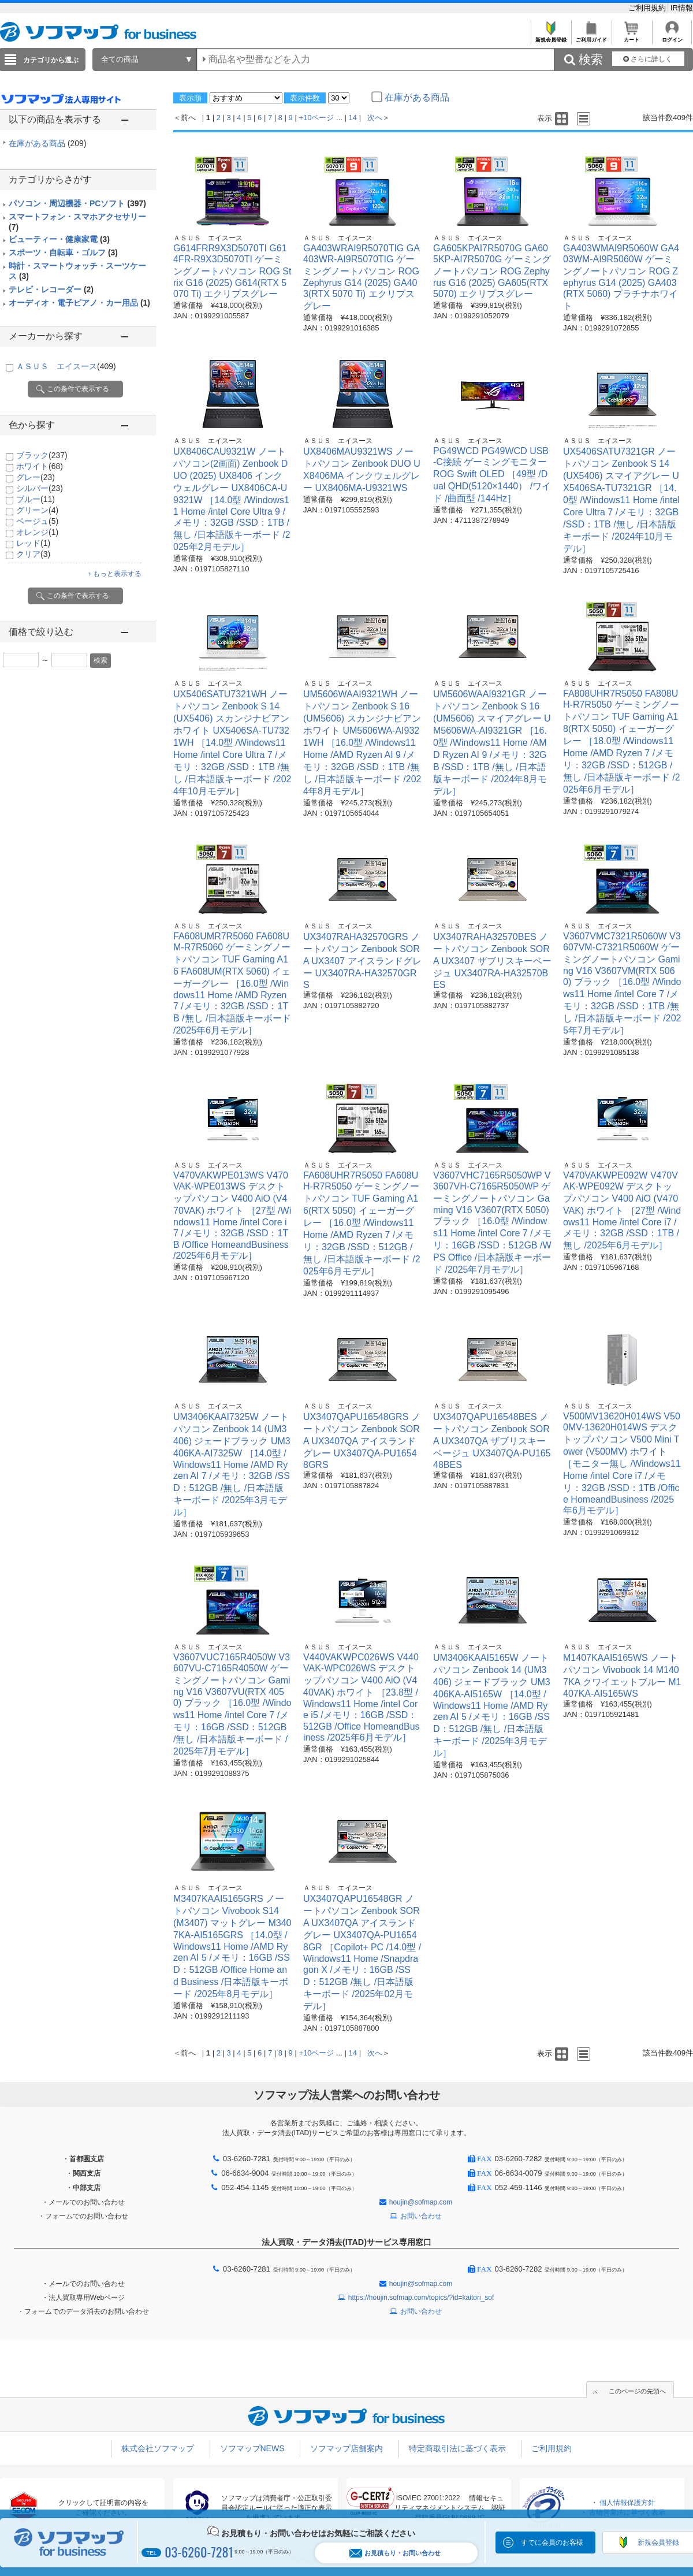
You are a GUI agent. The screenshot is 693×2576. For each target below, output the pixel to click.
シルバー (39, 488)
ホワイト (39, 466)
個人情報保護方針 (627, 2503)
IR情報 (681, 7)
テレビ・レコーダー (51, 289)
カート (631, 37)
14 (353, 117)
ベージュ (37, 521)
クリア (33, 554)
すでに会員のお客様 (552, 2542)
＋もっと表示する (113, 574)
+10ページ (316, 117)
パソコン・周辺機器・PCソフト (77, 203)
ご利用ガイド (591, 37)
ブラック (42, 455)
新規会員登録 (550, 37)
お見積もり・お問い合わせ (395, 2553)
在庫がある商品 (48, 143)
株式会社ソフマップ (157, 2448)
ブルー (35, 499)
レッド (33, 543)
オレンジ (37, 532)
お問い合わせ (421, 2216)
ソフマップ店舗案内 (346, 2448)
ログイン (672, 37)
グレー (35, 477)
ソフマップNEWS (252, 2448)
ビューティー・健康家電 (59, 239)
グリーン (37, 510)
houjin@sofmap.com (421, 2202)
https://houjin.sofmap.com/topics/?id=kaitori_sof (421, 2298)
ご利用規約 (648, 7)
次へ (374, 117)
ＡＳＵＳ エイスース (66, 366)
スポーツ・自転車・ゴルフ (63, 252)
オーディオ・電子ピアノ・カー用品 (79, 302)
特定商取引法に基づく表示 (457, 2448)
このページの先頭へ (637, 2391)
